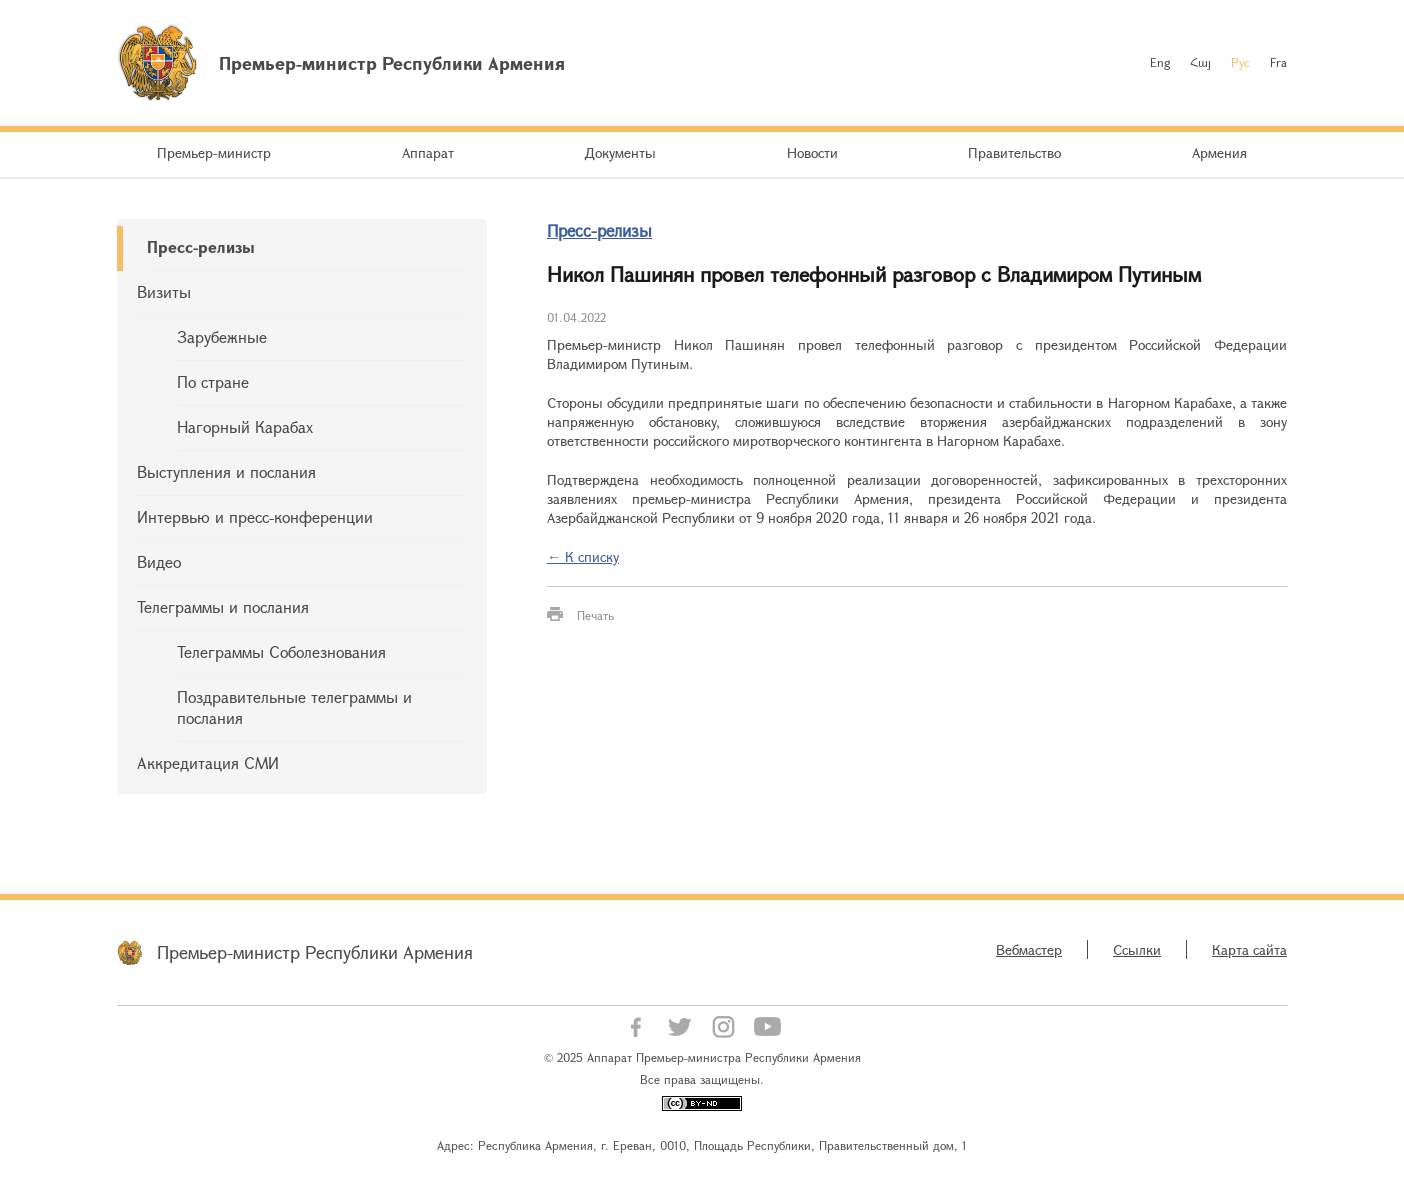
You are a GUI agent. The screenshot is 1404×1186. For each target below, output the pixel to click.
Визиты (164, 291)
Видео (159, 561)
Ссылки (1137, 949)
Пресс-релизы (201, 246)
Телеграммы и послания (223, 606)
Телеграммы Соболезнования (281, 651)
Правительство (1014, 152)
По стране (213, 381)
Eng (1160, 62)
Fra (1278, 62)
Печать (595, 615)
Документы (620, 152)
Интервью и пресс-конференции (255, 516)
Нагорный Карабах (245, 426)
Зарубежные (222, 336)
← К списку (583, 556)
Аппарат (428, 152)
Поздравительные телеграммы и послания (294, 707)
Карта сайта (1249, 949)
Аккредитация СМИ (208, 762)
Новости (812, 152)
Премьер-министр (214, 152)
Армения (1219, 152)
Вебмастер (1029, 949)
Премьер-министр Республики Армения (315, 952)
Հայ (1200, 62)
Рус (1240, 62)
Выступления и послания (226, 471)
